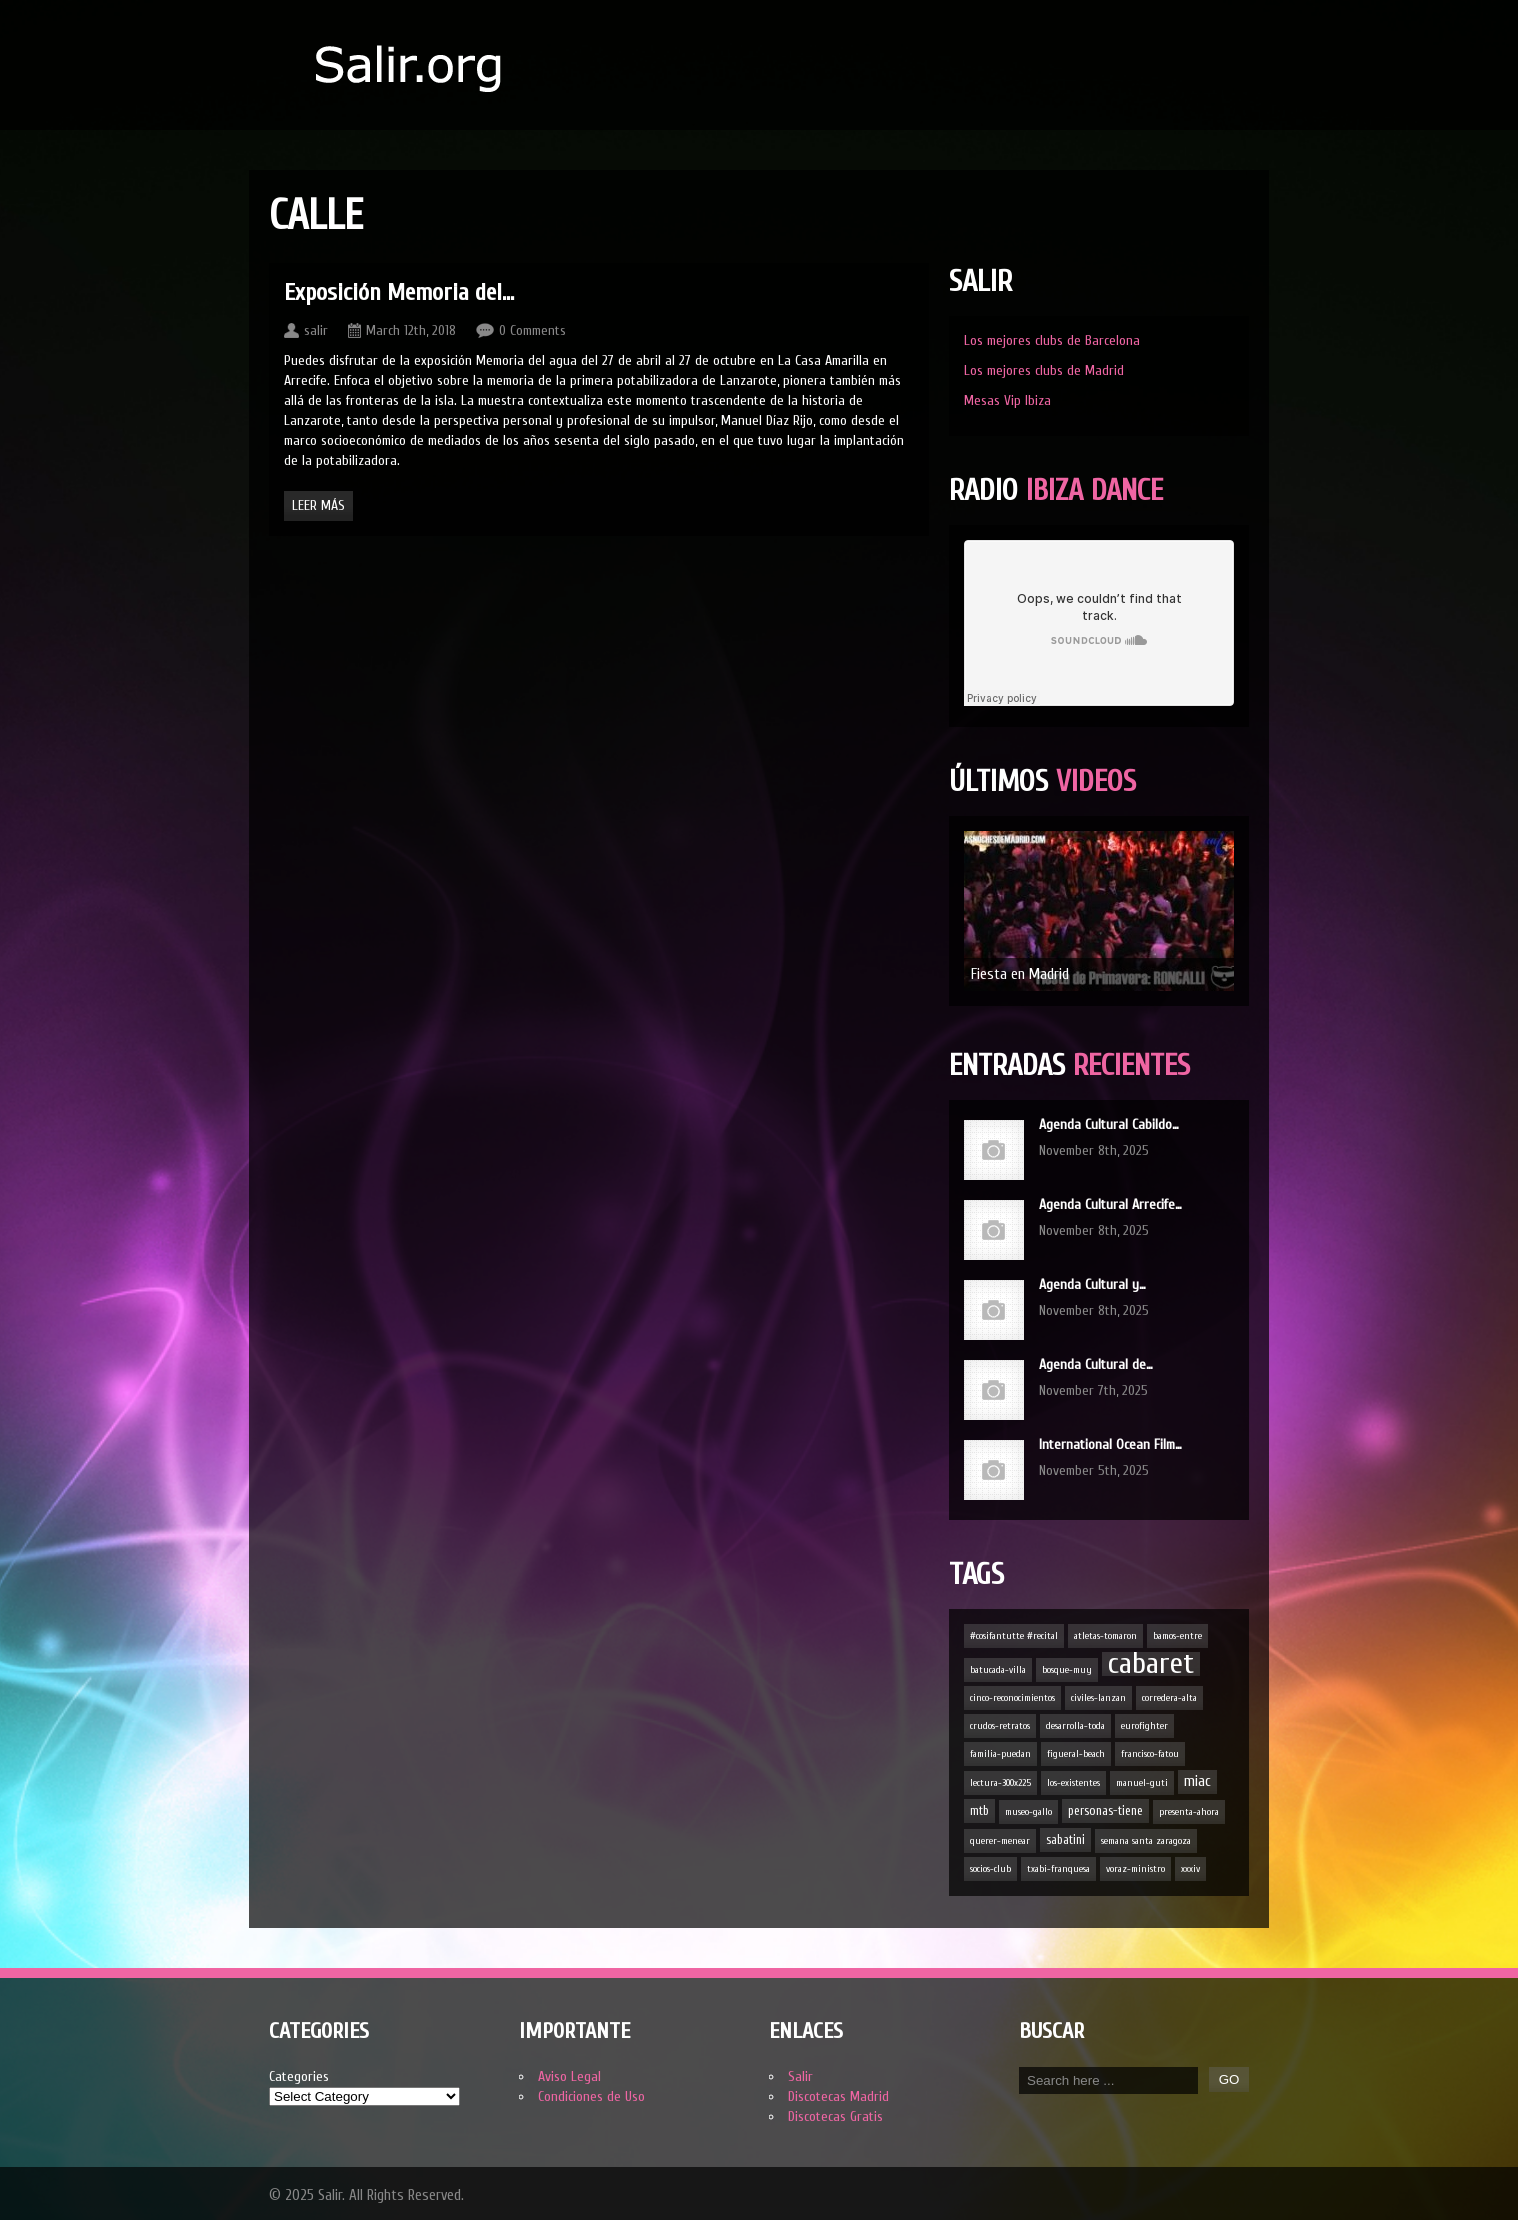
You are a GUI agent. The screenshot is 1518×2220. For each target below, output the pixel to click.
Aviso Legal (569, 2076)
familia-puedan (1000, 1754)
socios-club (990, 1869)
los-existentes (1073, 1783)
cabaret (1151, 1664)
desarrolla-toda (1075, 1726)
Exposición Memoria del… (399, 292)
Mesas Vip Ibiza (1007, 400)
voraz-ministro (1135, 1869)
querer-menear (1000, 1841)
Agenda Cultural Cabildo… (1109, 1124)
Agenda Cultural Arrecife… (1110, 1204)
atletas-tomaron (1105, 1636)
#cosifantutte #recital (1014, 1636)
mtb (979, 1811)
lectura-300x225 (1000, 1783)
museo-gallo (1028, 1812)
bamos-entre (1177, 1636)
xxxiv (1190, 1869)
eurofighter (1144, 1726)
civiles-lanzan (1098, 1698)
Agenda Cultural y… (1092, 1284)
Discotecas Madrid (838, 2096)
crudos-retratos (1000, 1726)
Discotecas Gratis (835, 2116)
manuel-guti (1142, 1783)
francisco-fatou (1150, 1754)
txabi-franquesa (1058, 1869)
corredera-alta (1169, 1698)
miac (1197, 1781)
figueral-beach (1076, 1754)
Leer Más (318, 505)
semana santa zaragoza (1146, 1841)
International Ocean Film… (1110, 1444)
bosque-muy (1067, 1670)
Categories (299, 2076)
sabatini (1065, 1840)
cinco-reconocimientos (1012, 1698)
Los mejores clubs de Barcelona (1052, 340)
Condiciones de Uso (591, 2096)
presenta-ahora (1189, 1812)
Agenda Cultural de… (1096, 1364)
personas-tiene (1105, 1811)
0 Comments (532, 330)
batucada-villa (998, 1670)
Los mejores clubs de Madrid (1044, 370)
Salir (800, 2076)
